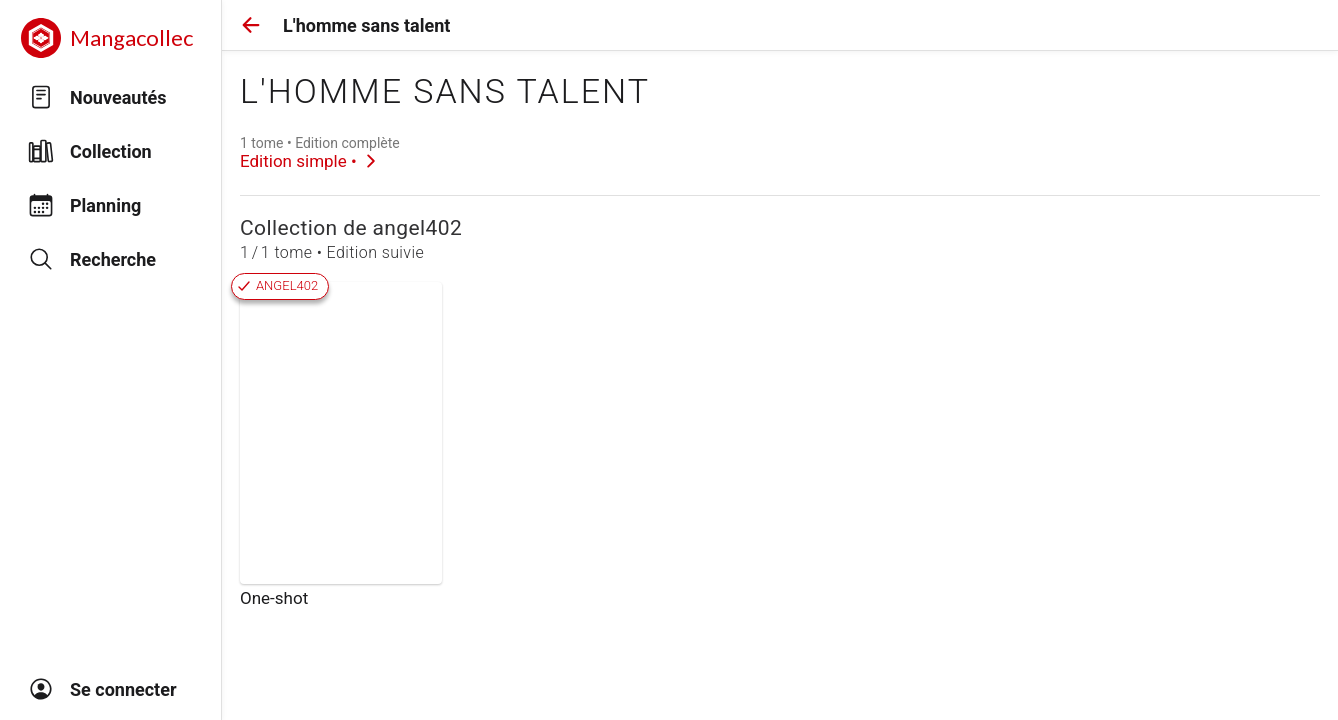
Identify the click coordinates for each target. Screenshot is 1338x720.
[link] (320, 153)
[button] (251, 25)
